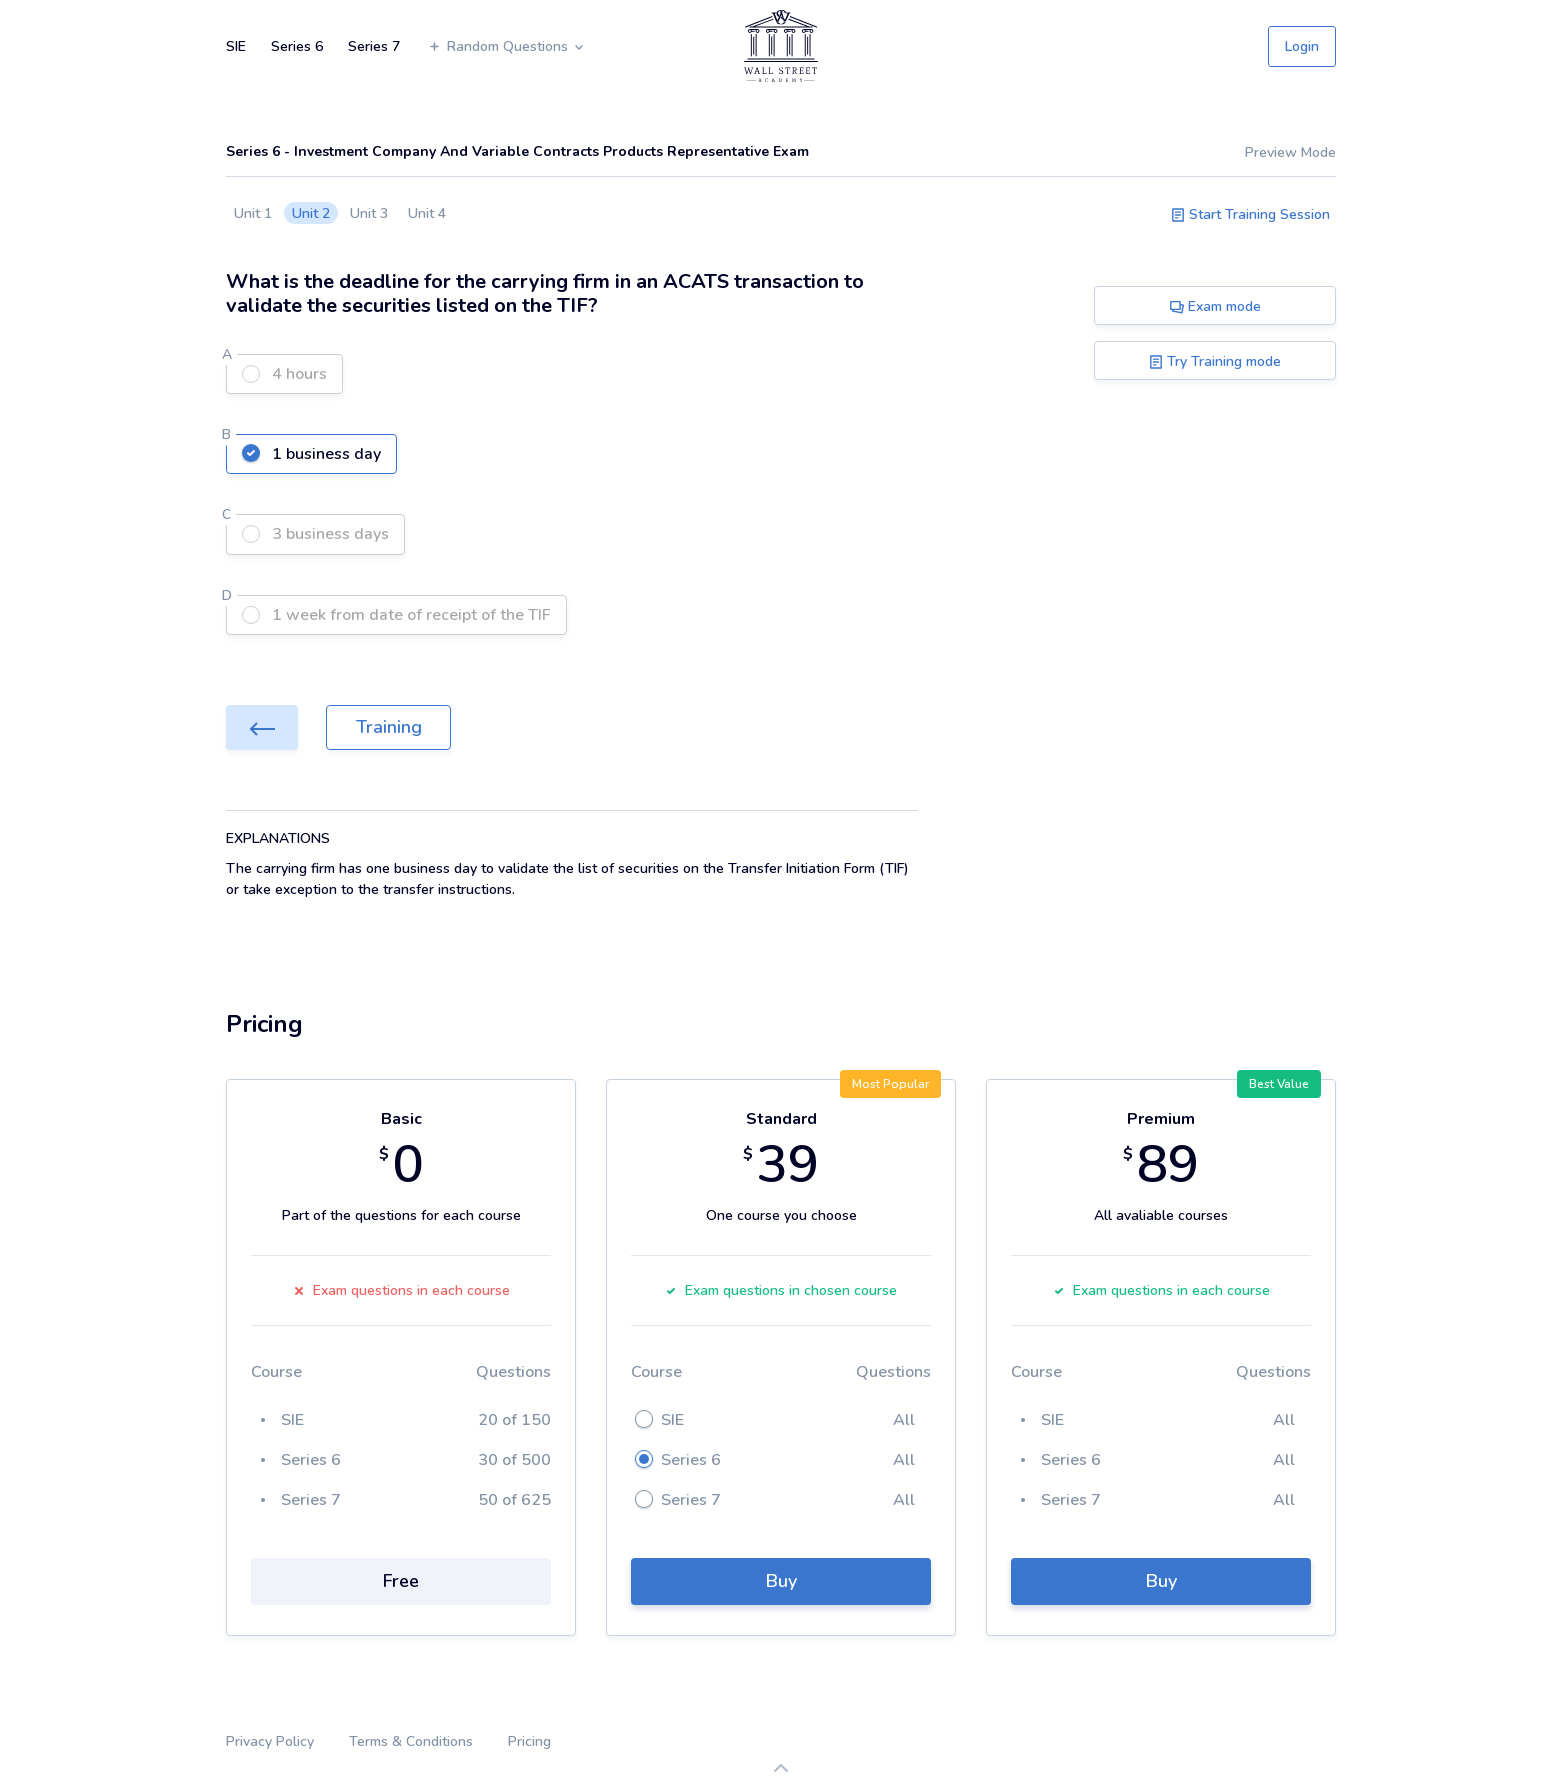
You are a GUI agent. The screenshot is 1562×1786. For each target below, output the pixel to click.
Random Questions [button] (506, 46)
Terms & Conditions (411, 1741)
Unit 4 (427, 213)
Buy (781, 1581)
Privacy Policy (270, 1741)
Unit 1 (253, 213)
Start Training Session (1250, 214)
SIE (236, 46)
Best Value (1279, 1084)
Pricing (529, 1741)
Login (1302, 46)
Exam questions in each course (401, 1290)
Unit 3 (369, 213)
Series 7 (374, 46)
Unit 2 (311, 213)
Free (401, 1581)
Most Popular (890, 1084)
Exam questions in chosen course (781, 1290)
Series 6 (297, 46)
